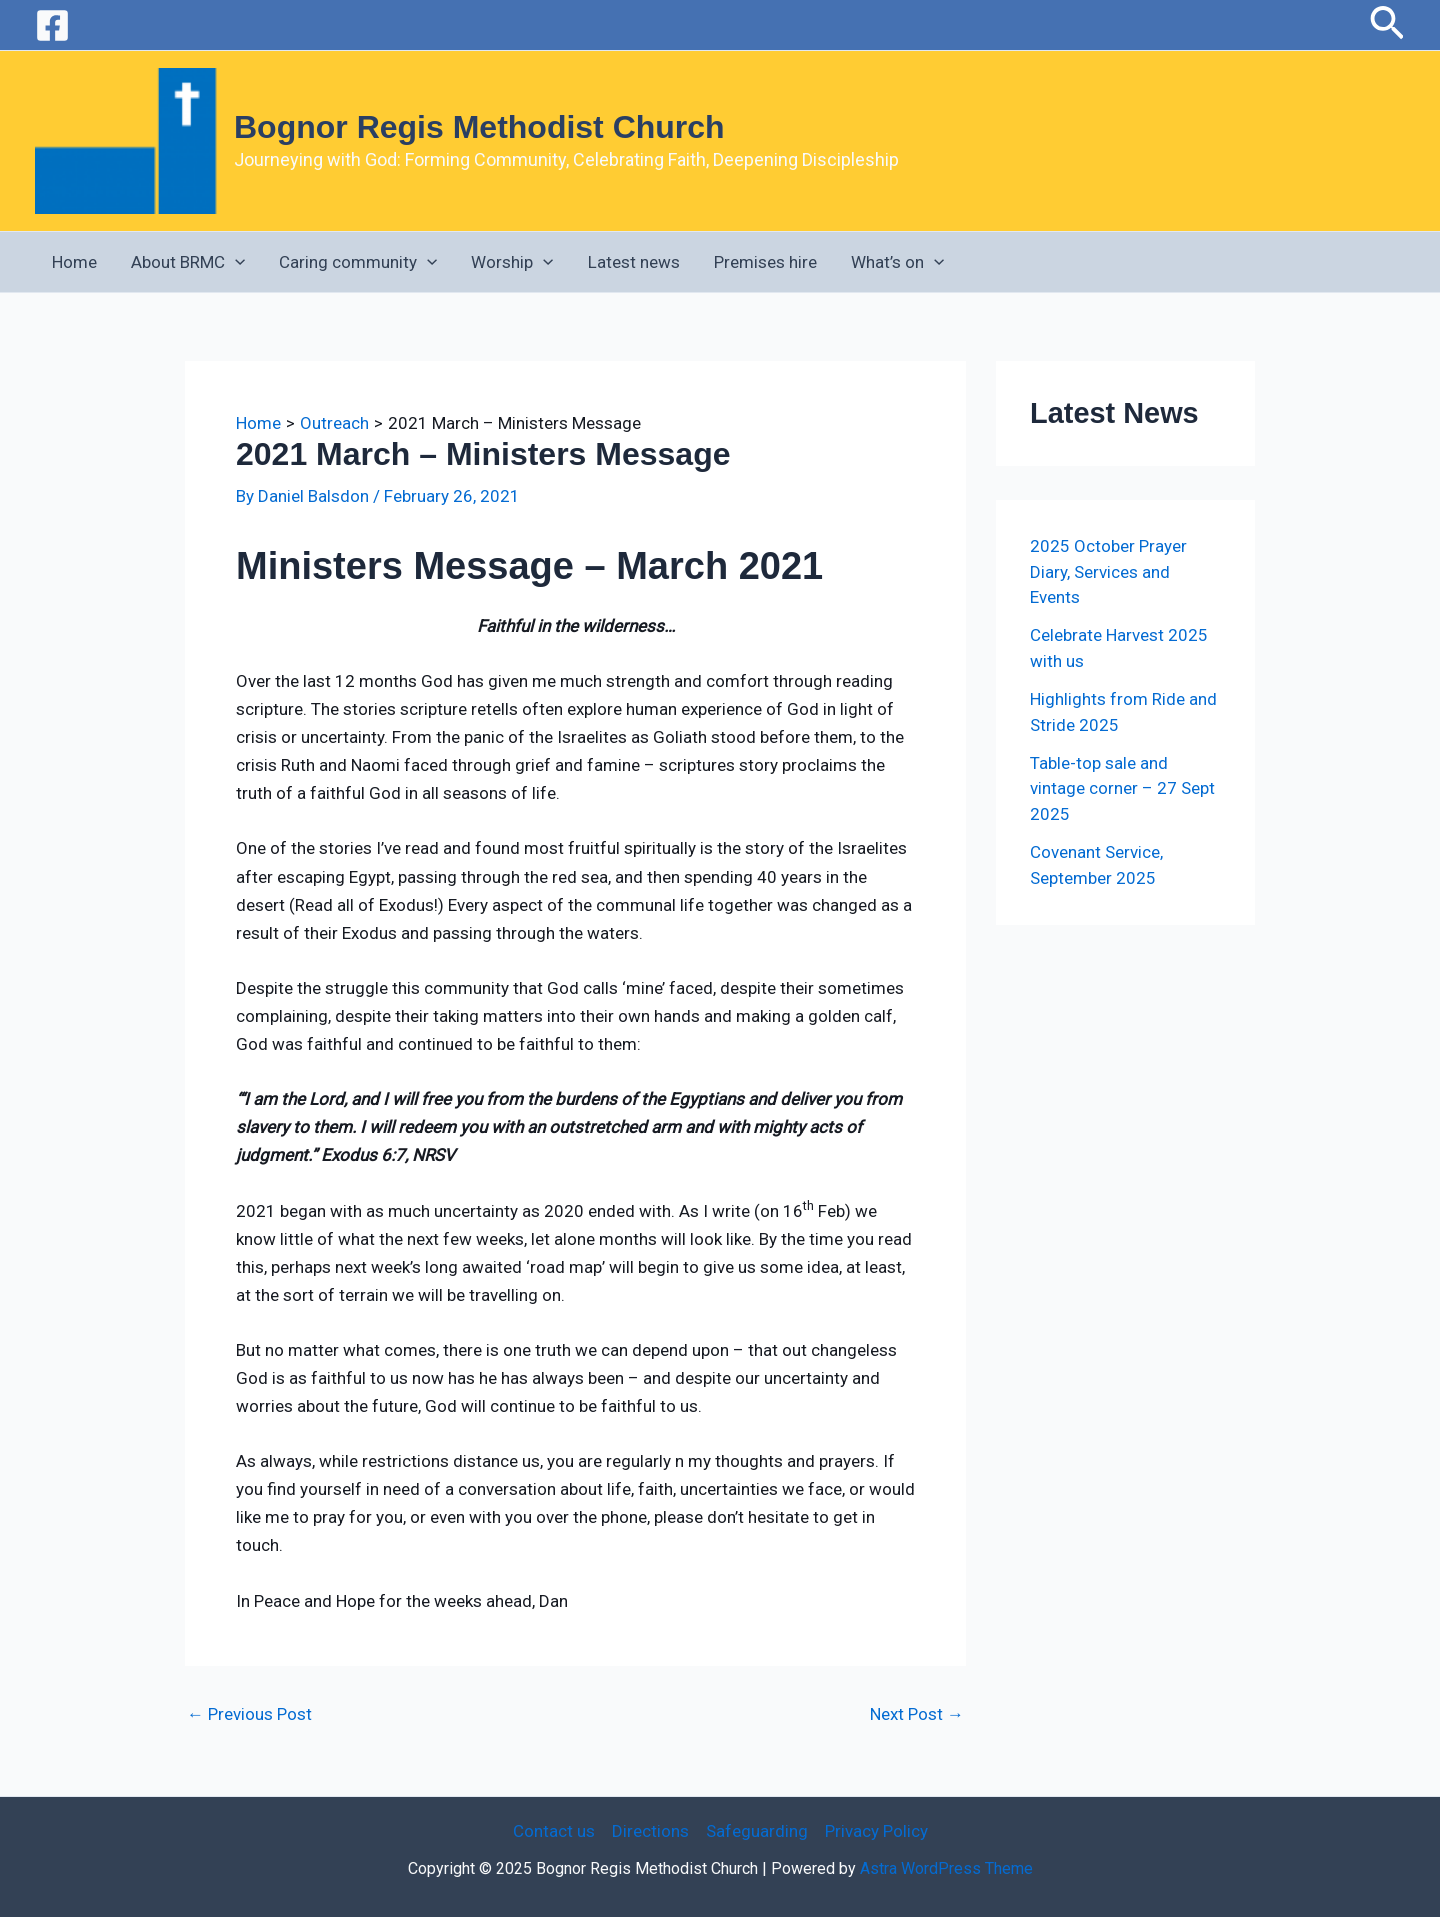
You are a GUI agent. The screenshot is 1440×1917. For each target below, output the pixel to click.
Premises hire (765, 262)
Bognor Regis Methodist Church (479, 127)
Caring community (358, 262)
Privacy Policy (876, 1831)
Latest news (634, 262)
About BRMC (188, 262)
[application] (235, 262)
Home (74, 262)
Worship (512, 262)
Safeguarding (757, 1831)
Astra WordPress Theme (946, 1868)
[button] (1387, 25)
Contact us (554, 1831)
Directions (650, 1831)
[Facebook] (52, 25)
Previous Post (249, 1714)
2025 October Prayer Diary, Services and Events (1108, 571)
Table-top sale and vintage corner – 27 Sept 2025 (1122, 788)
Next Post (917, 1714)
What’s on (897, 262)
